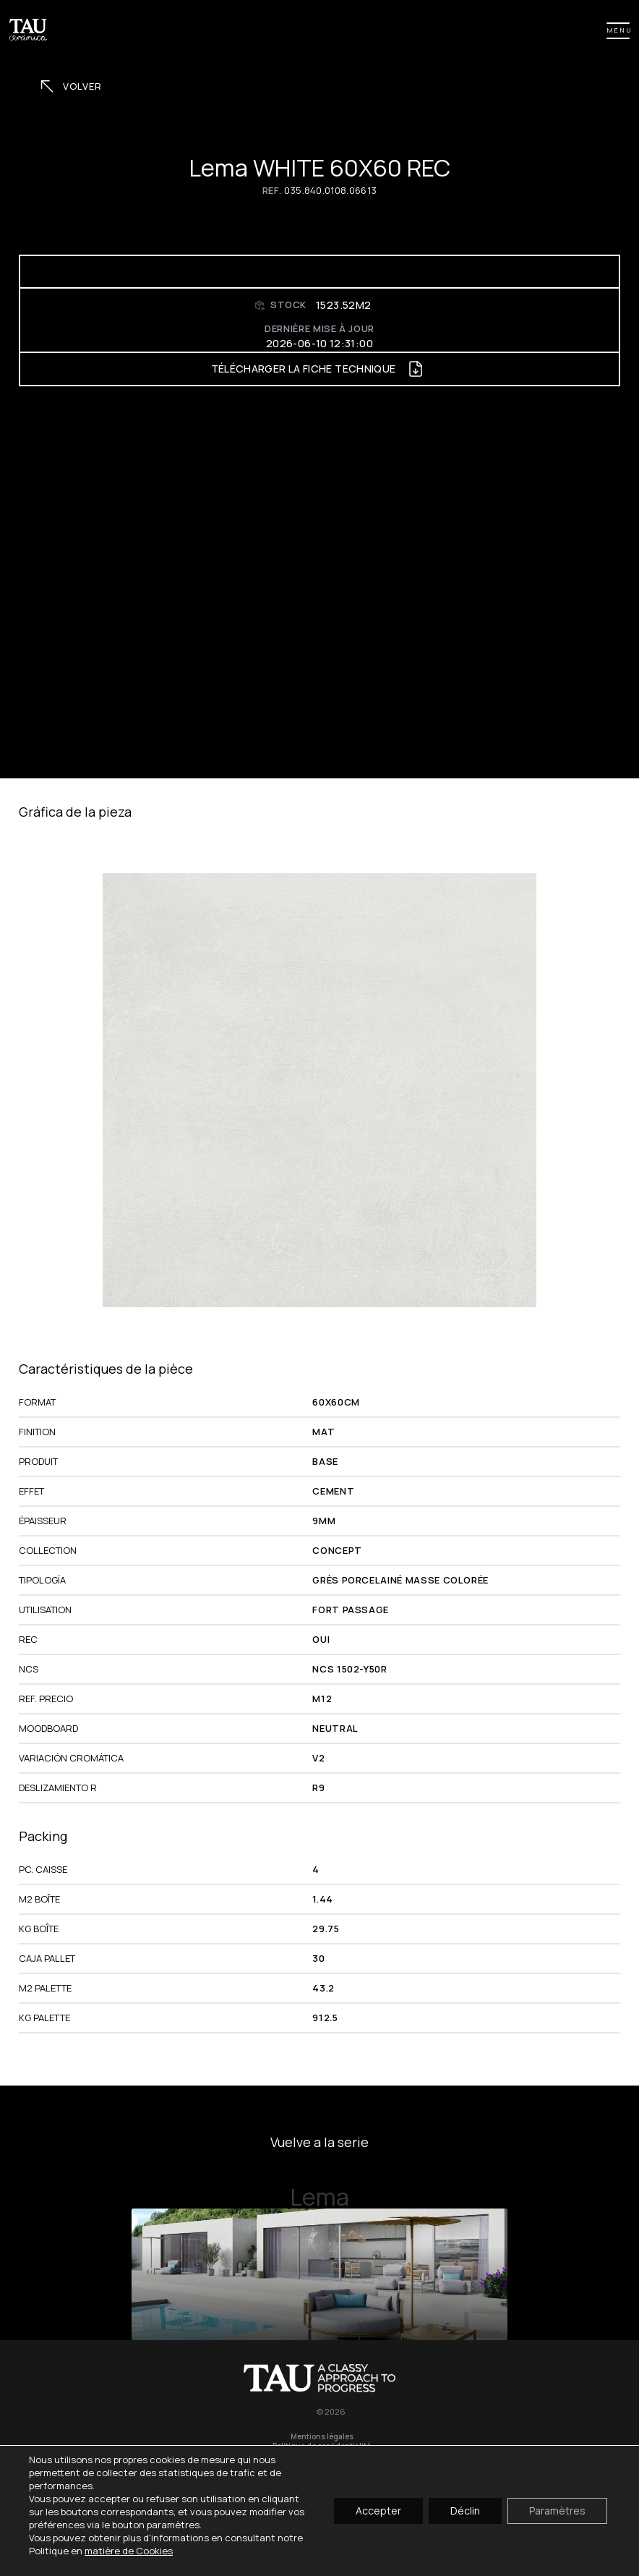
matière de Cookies (129, 2550)
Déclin (465, 2510)
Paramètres (557, 2510)
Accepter (378, 2510)
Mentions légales (322, 2436)
